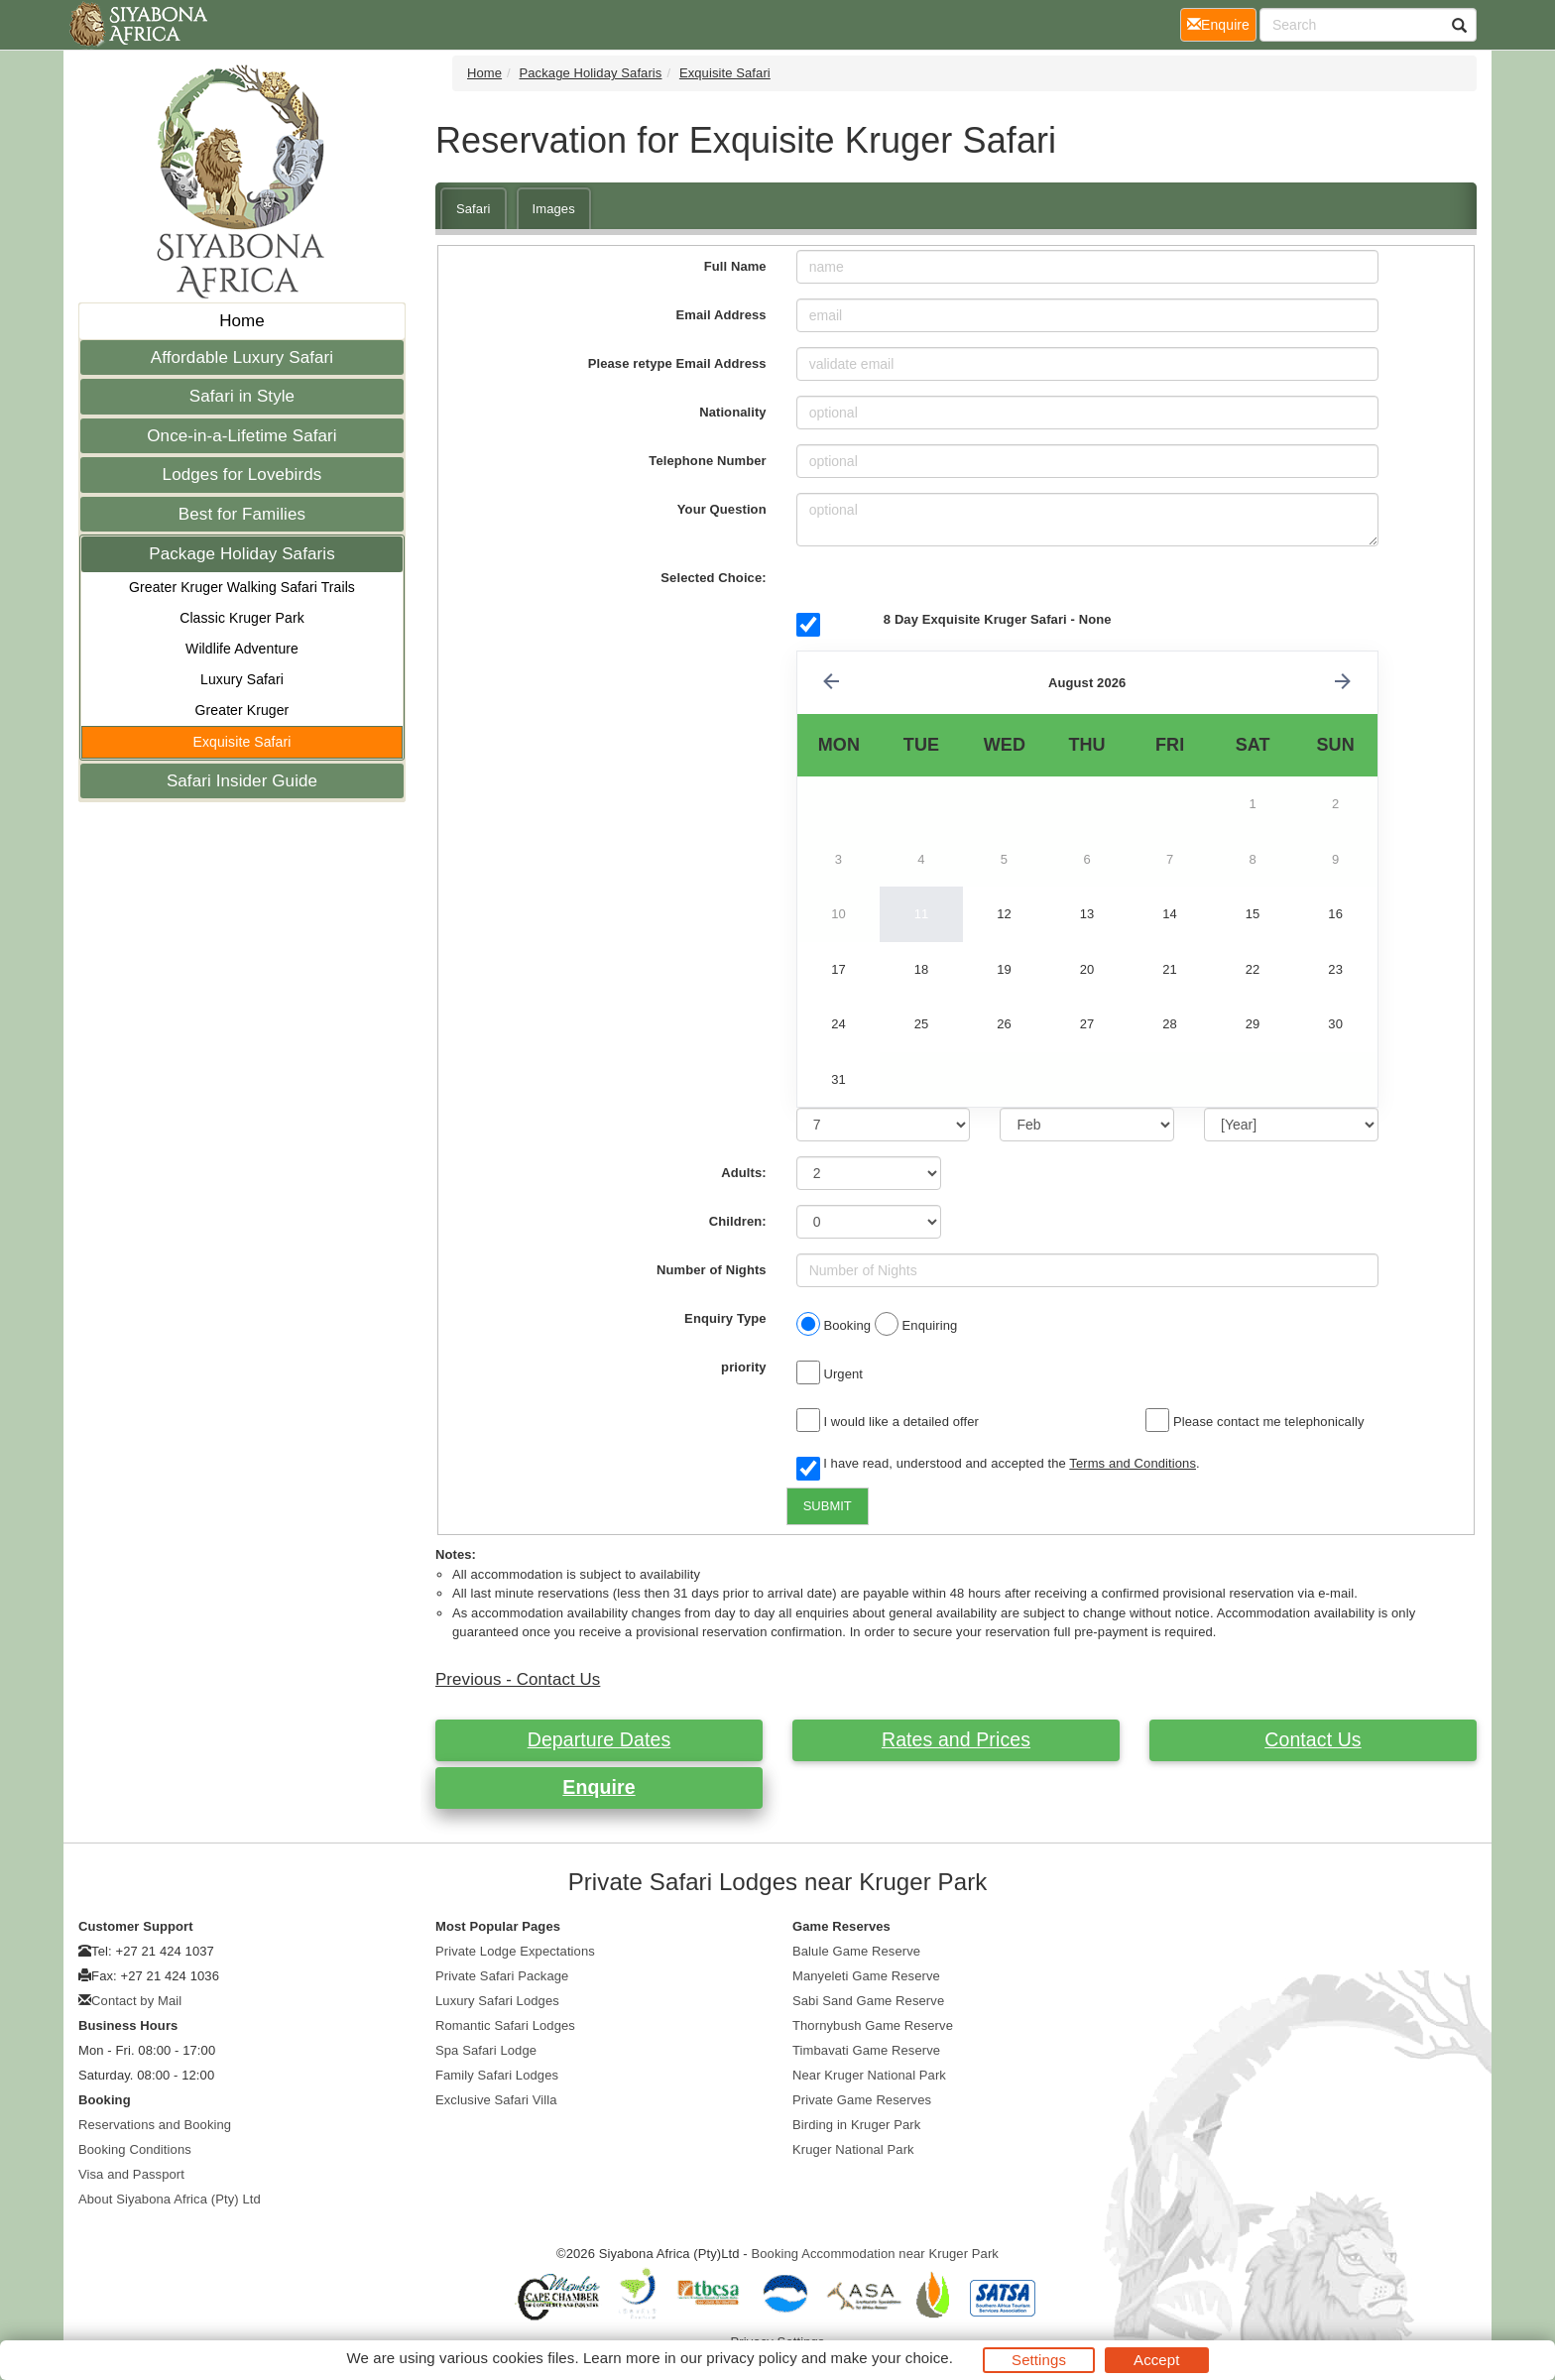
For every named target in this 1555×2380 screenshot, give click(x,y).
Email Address (721, 314)
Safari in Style (242, 396)
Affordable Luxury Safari (242, 357)
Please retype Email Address (677, 363)
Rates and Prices (956, 1739)
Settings (1039, 2359)
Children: (738, 1221)
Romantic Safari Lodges (505, 2025)
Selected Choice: (713, 577)
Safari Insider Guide (242, 781)
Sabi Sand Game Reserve (868, 2000)
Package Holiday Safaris (242, 553)
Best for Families (242, 514)
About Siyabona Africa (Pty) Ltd (169, 2199)
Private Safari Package (501, 1975)
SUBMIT (827, 1505)
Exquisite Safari (242, 742)
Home (242, 320)
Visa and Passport (131, 2174)
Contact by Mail (136, 2000)
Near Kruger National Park (869, 2075)
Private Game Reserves (861, 2099)
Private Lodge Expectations (515, 1951)
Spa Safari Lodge (486, 2050)
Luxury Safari (242, 679)
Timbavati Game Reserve (866, 2050)
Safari (473, 208)
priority (744, 1367)
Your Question (722, 509)
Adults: (743, 1172)
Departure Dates (599, 1739)
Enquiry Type (725, 1318)
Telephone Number (707, 460)
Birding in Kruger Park (856, 2124)
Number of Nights (712, 1269)
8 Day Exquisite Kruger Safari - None (998, 619)
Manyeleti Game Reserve (866, 1975)
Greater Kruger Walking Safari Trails (242, 587)
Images (554, 208)
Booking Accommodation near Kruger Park (875, 2253)
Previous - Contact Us (517, 1679)
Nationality (733, 412)
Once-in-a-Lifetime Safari (241, 435)
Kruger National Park (853, 2149)
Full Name (735, 266)
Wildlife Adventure (242, 648)
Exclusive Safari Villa (496, 2099)
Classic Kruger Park (241, 618)
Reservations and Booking (154, 2124)
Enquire (598, 1787)
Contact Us (1312, 1739)
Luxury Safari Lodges (497, 2000)
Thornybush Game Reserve (872, 2025)
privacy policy (751, 2357)
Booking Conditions (134, 2149)
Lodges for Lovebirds (242, 474)
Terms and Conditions (1132, 1463)
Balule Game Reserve (856, 1951)
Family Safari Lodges (496, 2075)
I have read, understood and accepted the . (998, 1465)
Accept (1156, 2359)
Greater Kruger (242, 710)
